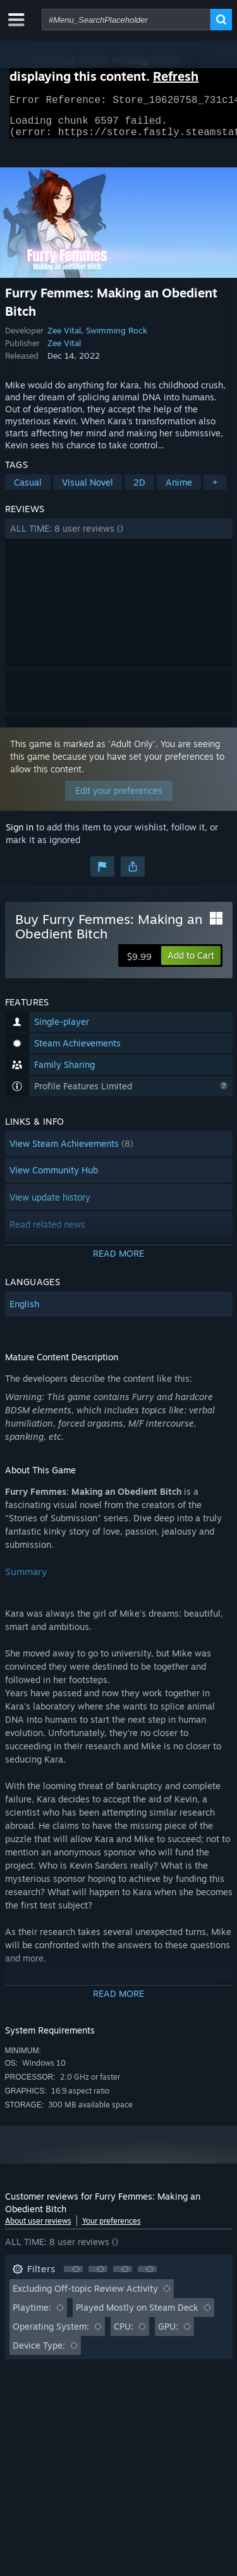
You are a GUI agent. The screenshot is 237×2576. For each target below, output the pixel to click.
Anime (179, 489)
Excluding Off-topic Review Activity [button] (85, 2296)
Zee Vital (64, 338)
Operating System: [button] (51, 2333)
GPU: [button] (168, 2333)
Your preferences (111, 2228)
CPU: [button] (123, 2333)
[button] (119, 536)
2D (139, 489)
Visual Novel (87, 489)
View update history (49, 1204)
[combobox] (126, 19)
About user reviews (38, 2228)
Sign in (19, 834)
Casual (28, 489)
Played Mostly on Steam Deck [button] (137, 2314)
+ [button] (214, 489)
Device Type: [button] (39, 2352)
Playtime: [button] (32, 2314)
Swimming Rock (116, 338)
